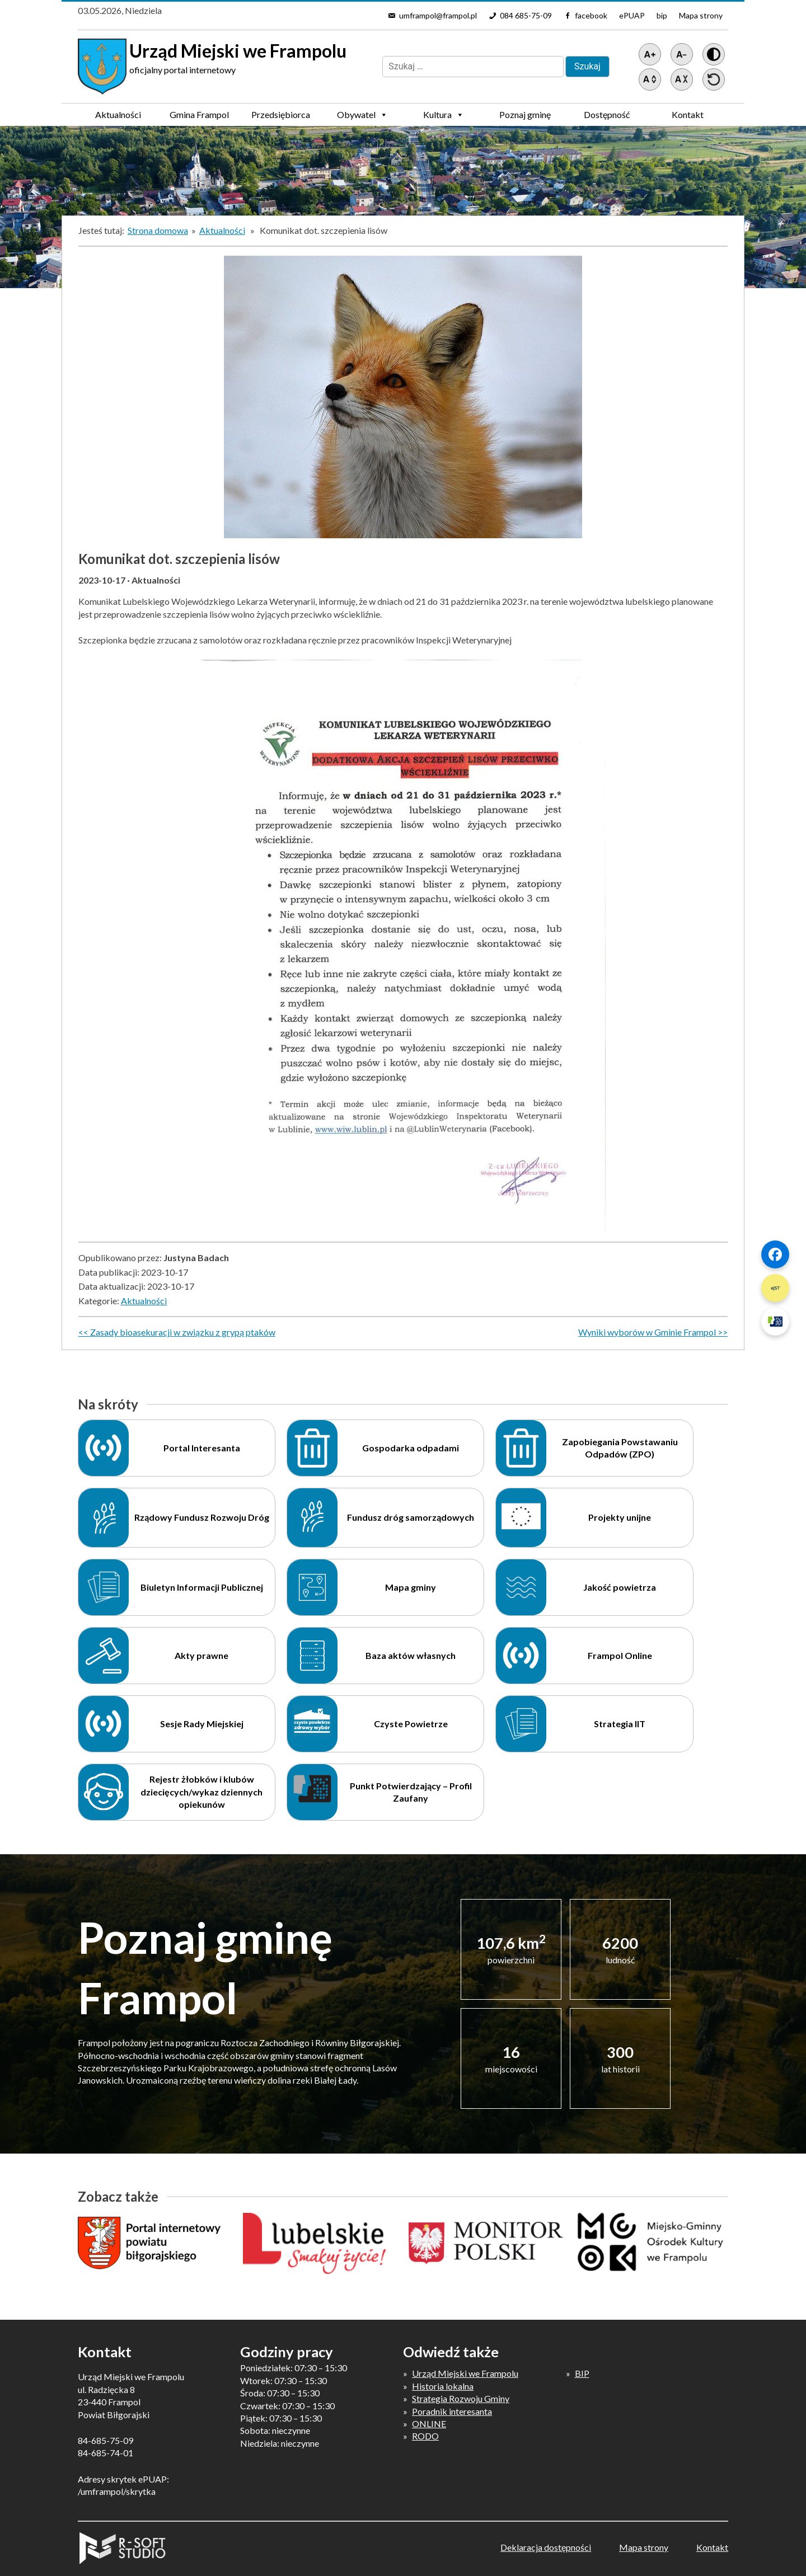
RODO (425, 2436)
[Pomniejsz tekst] (682, 54)
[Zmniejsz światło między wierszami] (682, 79)
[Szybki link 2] (775, 1288)
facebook (591, 15)
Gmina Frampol (199, 117)
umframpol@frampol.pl (438, 15)
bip (662, 15)
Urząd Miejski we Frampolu (465, 2373)
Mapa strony (701, 15)
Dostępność (607, 114)
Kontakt (688, 114)
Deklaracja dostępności (545, 2547)
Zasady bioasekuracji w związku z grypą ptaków (182, 1332)
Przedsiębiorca (280, 117)
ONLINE (429, 2423)
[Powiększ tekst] (650, 54)
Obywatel (362, 115)
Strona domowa (158, 230)
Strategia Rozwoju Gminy (460, 2398)
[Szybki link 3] (775, 1322)
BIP (582, 2373)
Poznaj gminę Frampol (525, 117)
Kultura (443, 115)
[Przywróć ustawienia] (713, 79)
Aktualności (118, 114)
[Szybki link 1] (775, 1254)
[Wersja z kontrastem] (713, 54)
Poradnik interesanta (452, 2411)
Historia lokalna (443, 2386)
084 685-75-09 (526, 15)
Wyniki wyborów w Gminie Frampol (647, 1332)
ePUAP (632, 15)
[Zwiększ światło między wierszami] (650, 79)
